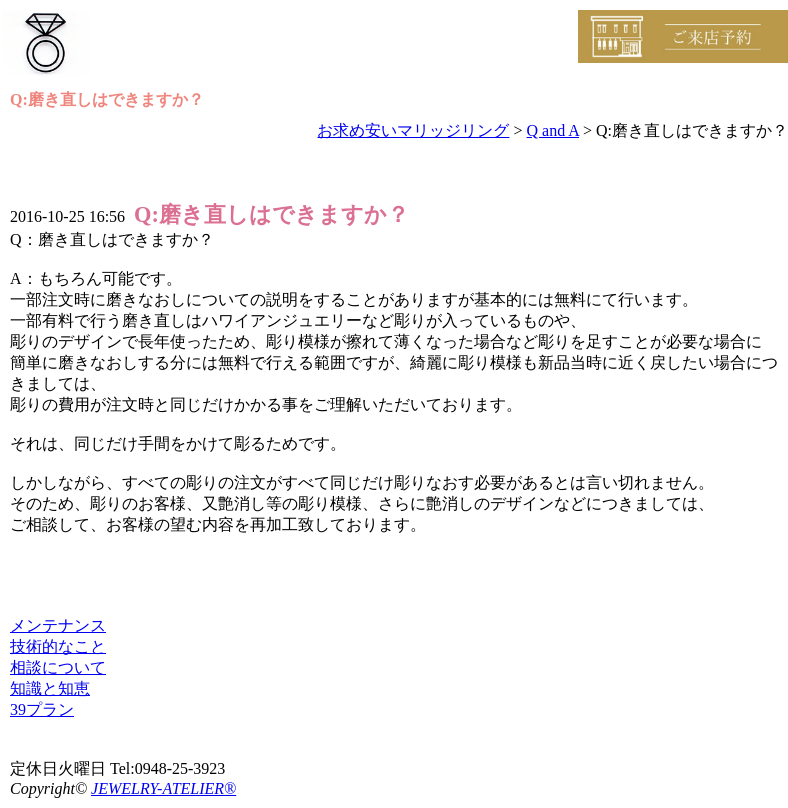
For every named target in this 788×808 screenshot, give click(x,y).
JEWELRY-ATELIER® (163, 788)
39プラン (42, 709)
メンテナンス (58, 625)
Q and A (553, 130)
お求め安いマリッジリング (413, 130)
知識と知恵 (50, 688)
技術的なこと (58, 646)
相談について (58, 667)
